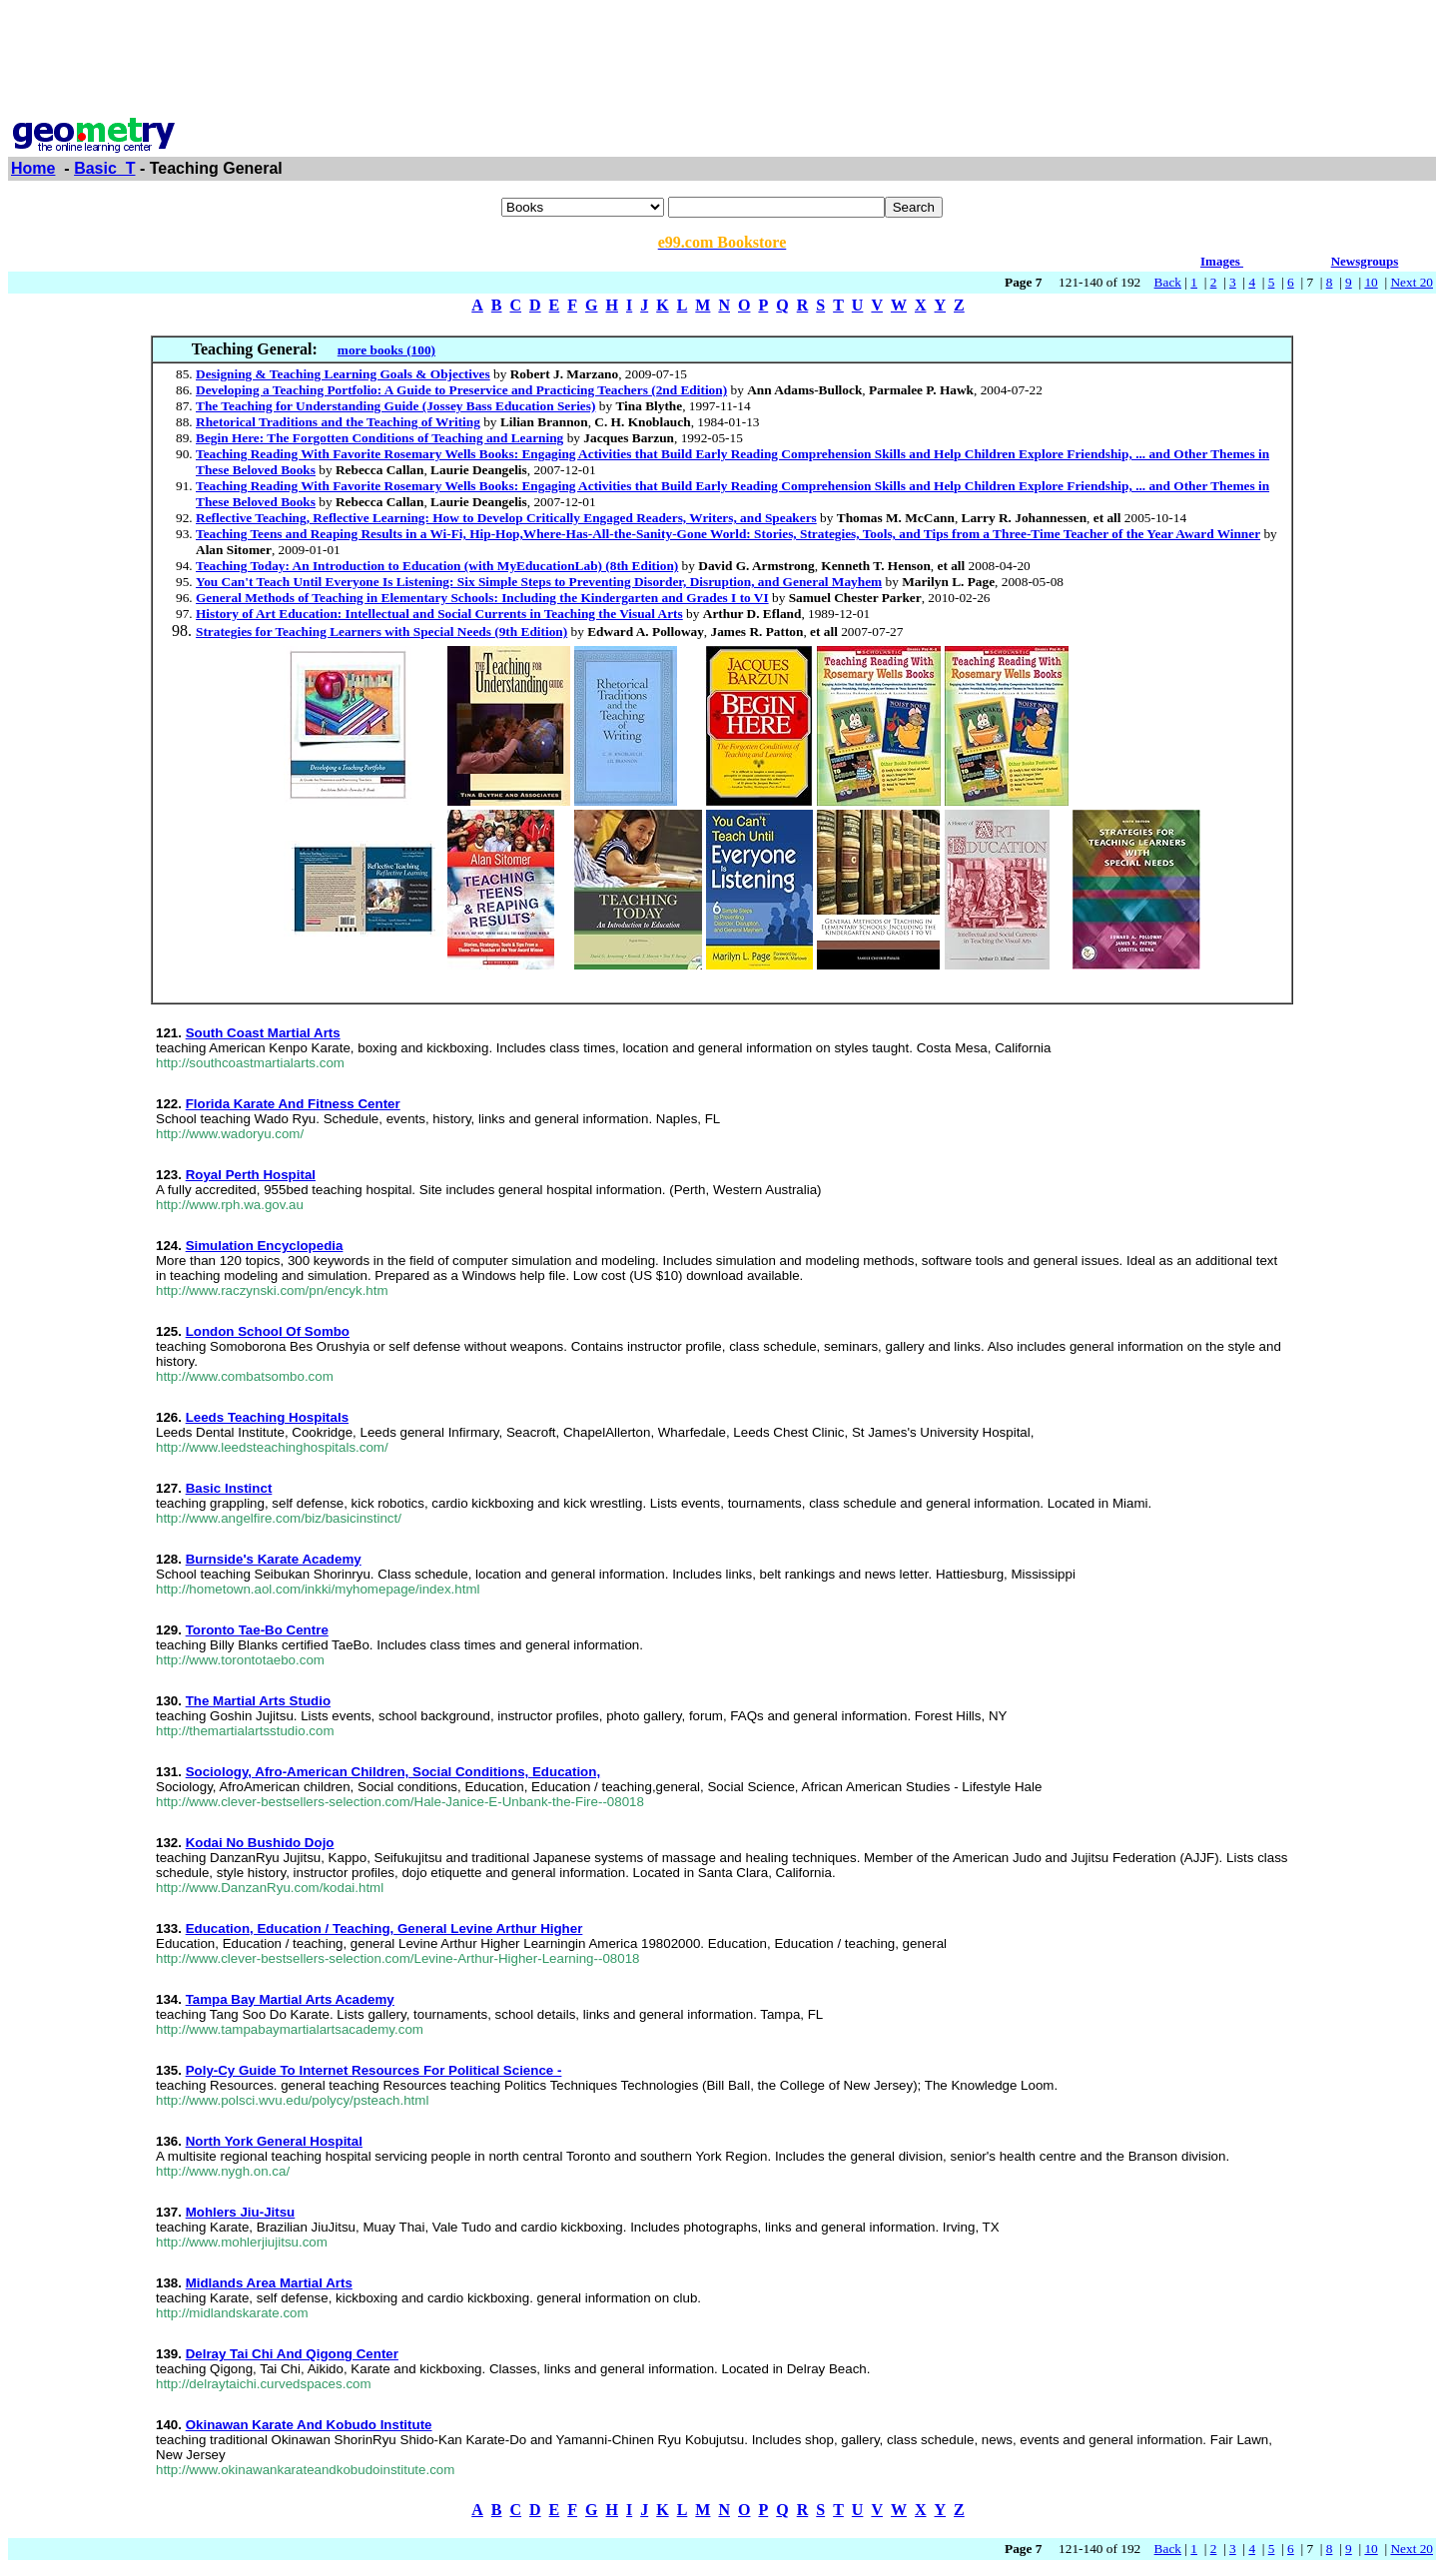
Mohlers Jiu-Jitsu (241, 2212)
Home (33, 168)
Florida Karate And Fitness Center (293, 1103)
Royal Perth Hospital (251, 1174)
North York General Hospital (274, 2141)
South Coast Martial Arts (263, 1032)
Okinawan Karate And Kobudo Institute (309, 2424)
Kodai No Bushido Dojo (260, 1842)
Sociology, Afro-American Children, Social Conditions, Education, (393, 1771)
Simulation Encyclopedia (265, 1245)
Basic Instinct (229, 1488)
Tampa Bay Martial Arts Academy (290, 1999)
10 (1370, 282)
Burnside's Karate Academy (273, 1559)
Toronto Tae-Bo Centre (257, 1629)
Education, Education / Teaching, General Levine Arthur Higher (384, 1928)
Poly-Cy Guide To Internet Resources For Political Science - (374, 2070)
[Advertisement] (722, 53)
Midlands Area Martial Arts (269, 2282)
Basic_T (104, 168)
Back (1167, 282)
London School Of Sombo (268, 1331)
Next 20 (1411, 282)
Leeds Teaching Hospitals (267, 1417)
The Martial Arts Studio (258, 1700)
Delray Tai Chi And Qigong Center (292, 2353)
